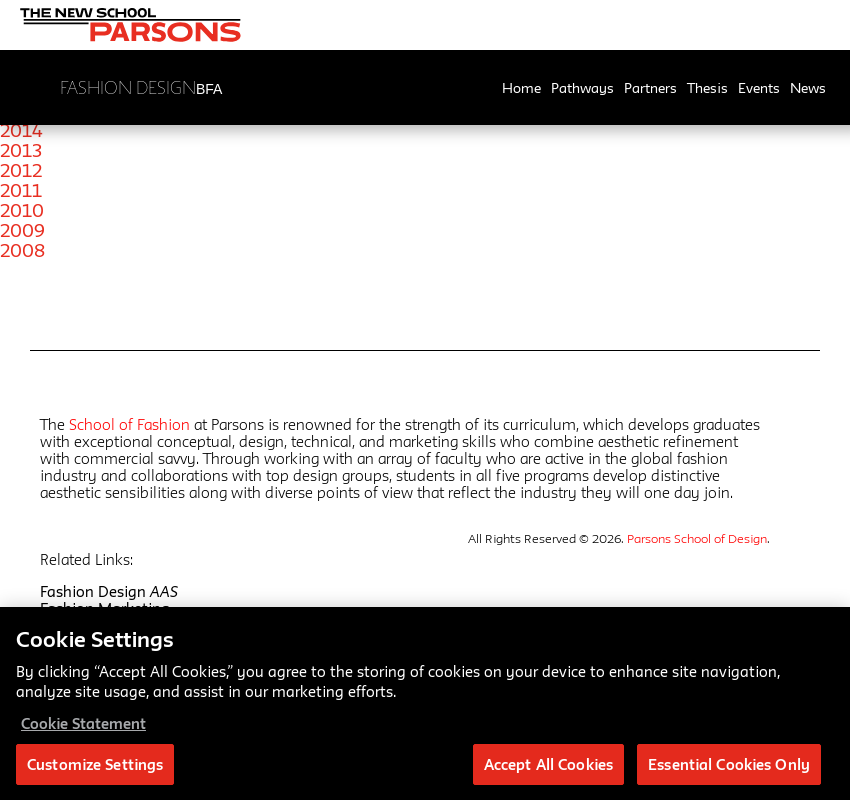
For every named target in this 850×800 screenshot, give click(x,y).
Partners (650, 88)
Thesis (707, 88)
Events (759, 88)
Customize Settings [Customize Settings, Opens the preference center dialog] (95, 770)
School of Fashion (129, 424)
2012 (21, 170)
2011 (21, 190)
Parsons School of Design (697, 538)
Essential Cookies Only (729, 770)
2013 (21, 150)
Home (521, 88)
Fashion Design (109, 591)
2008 (22, 250)
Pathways (582, 88)
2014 (21, 130)
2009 (22, 230)
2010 (22, 210)
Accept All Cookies (548, 770)
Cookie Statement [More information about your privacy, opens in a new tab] (83, 729)
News (808, 88)
